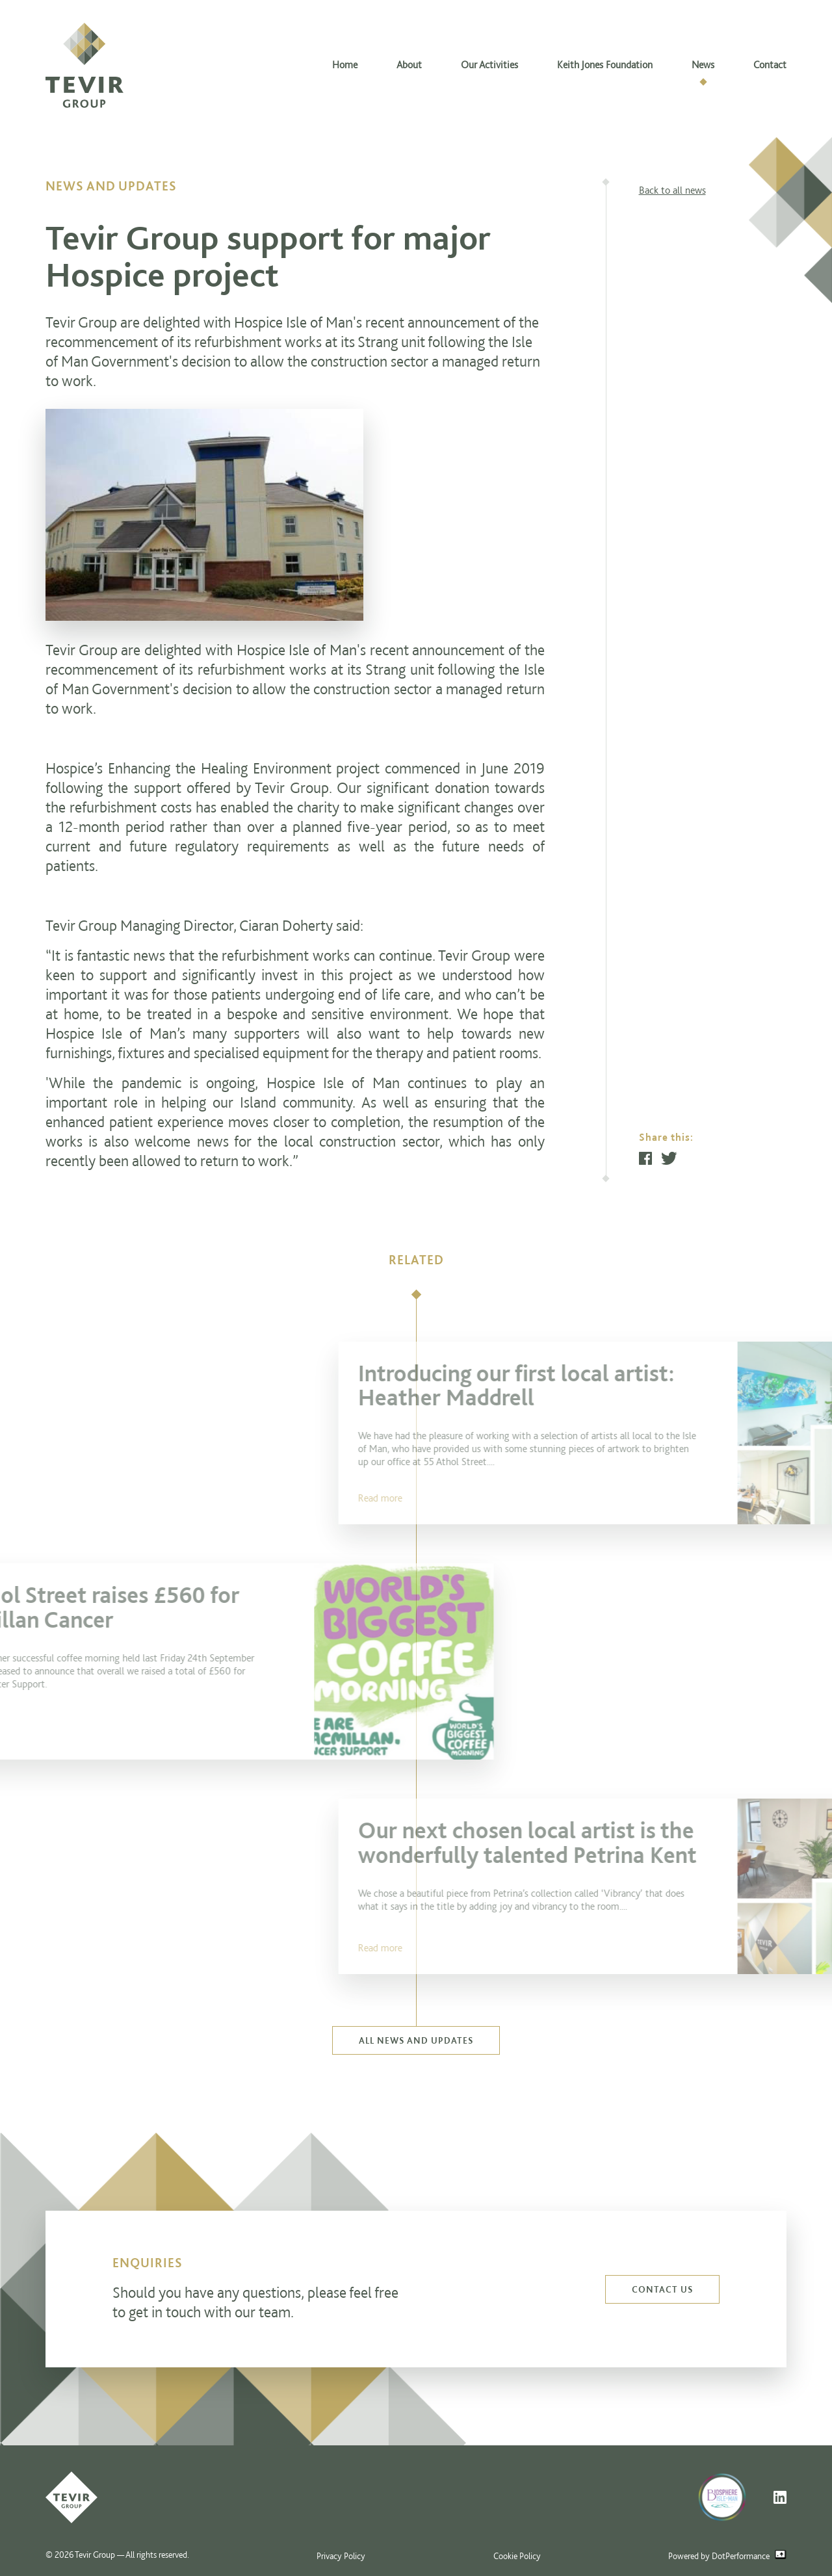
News (703, 65)
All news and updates (416, 2040)
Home (345, 65)
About (409, 65)
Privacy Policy (341, 2556)
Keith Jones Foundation (605, 65)
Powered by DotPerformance (727, 2555)
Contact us (662, 2289)
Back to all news (672, 190)
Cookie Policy (517, 2556)
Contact (769, 65)
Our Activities (489, 65)
